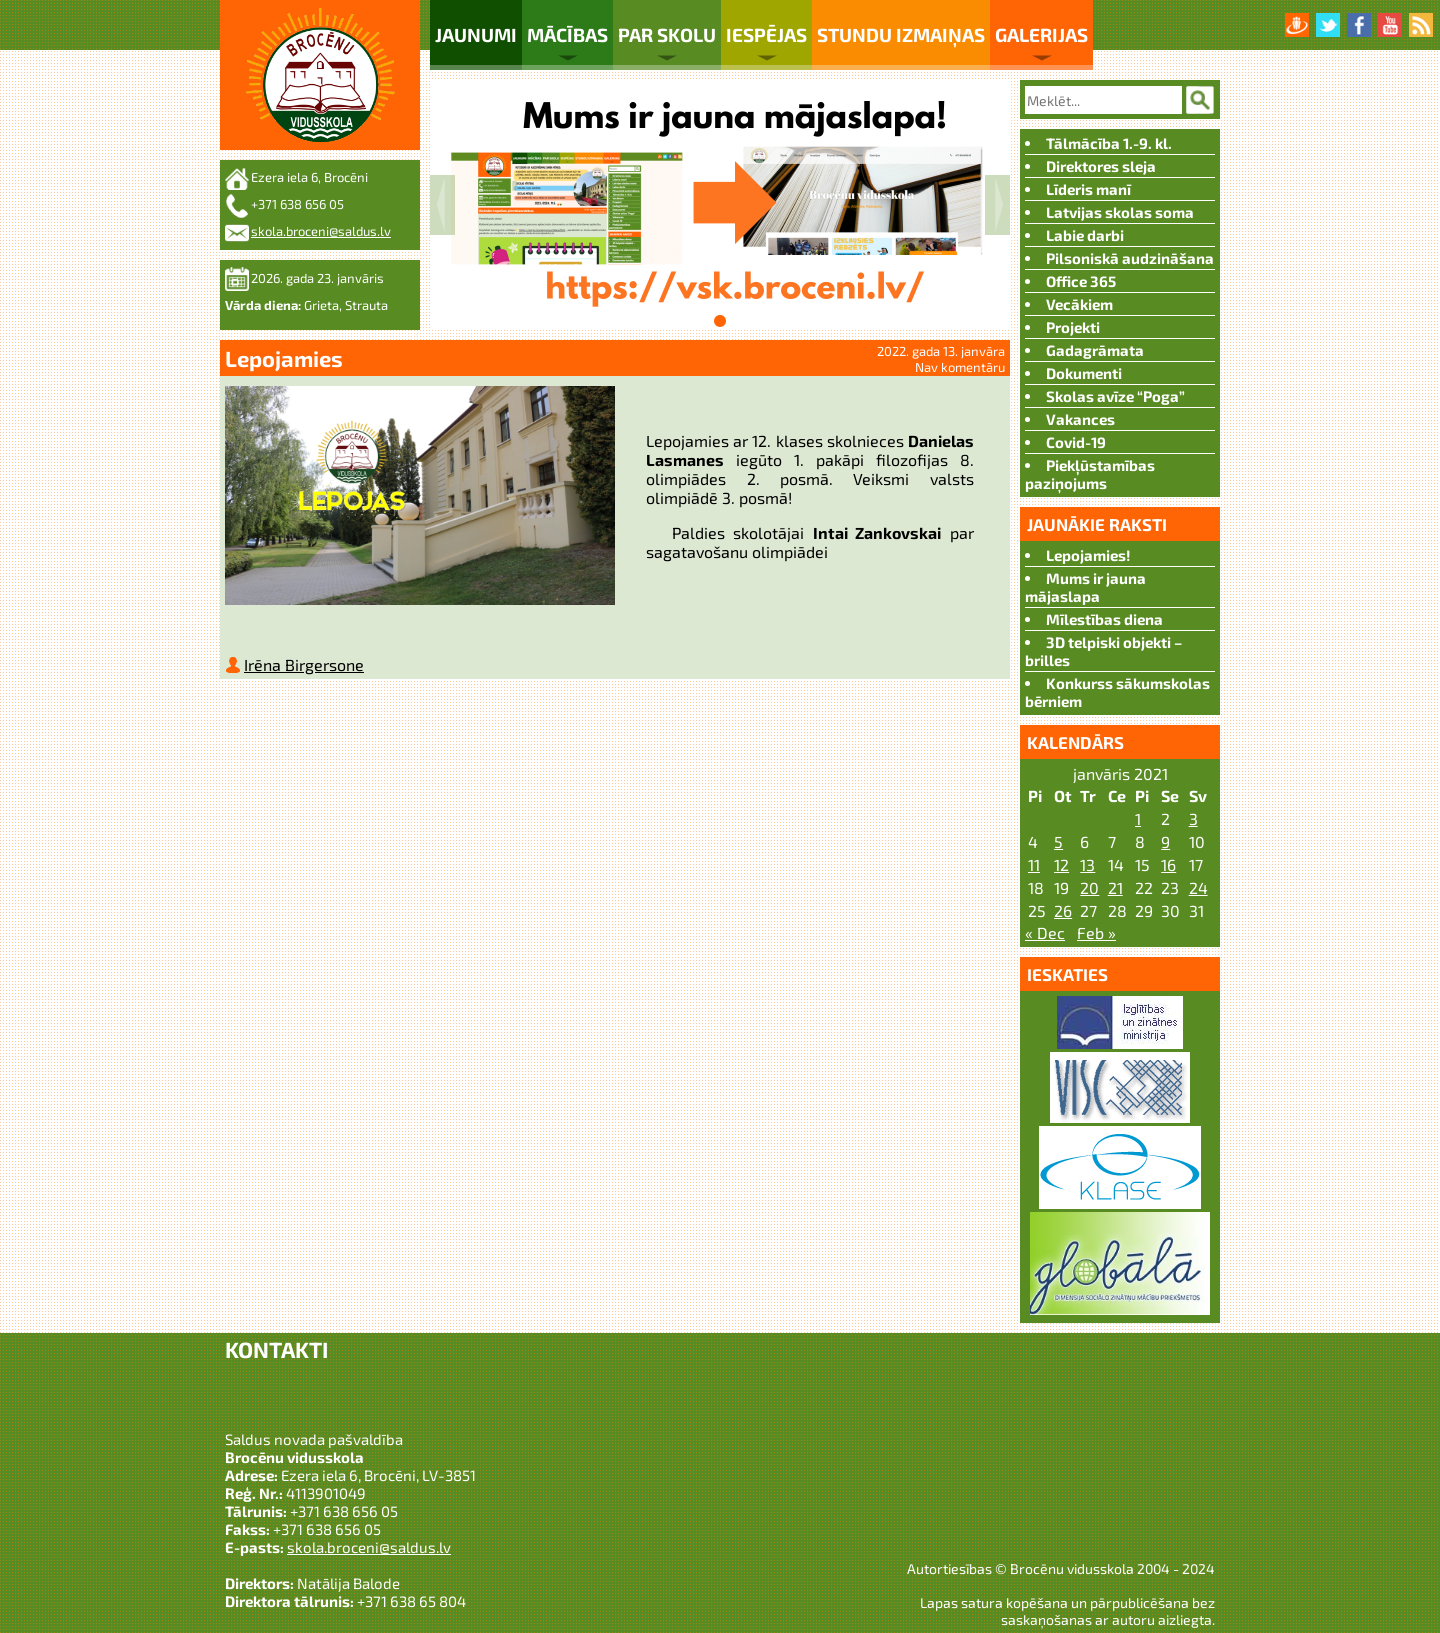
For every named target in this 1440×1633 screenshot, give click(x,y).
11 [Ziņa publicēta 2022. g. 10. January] (1034, 864)
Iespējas (766, 34)
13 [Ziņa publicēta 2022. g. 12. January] (1087, 864)
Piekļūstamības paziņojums (1090, 474)
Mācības (567, 34)
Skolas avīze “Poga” (1115, 396)
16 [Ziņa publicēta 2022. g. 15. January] (1168, 864)
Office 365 (1081, 281)
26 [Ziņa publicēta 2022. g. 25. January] (1063, 910)
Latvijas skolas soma (1120, 212)
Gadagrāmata (1095, 350)
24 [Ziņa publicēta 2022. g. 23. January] (1198, 887)
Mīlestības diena (1104, 619)
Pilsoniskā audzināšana (1130, 258)
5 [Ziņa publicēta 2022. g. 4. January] (1058, 841)
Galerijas (1041, 34)
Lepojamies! (1088, 555)
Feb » (1096, 932)
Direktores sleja (1101, 166)
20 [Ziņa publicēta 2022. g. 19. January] (1089, 887)
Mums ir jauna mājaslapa (1085, 587)
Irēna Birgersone (304, 668)
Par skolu (667, 34)
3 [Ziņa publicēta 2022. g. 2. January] (1193, 818)
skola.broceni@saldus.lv (321, 231)
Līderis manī (1088, 189)
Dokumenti (1084, 373)
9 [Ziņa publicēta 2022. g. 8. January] (1165, 841)
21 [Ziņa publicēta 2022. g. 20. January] (1115, 887)
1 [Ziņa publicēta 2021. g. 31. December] (1138, 818)
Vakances (1080, 419)
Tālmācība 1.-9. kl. (1109, 143)
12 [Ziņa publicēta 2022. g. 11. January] (1061, 864)
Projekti (1073, 327)
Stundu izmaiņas (901, 34)
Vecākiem (1079, 304)
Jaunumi (476, 34)
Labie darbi (1085, 235)
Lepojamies (284, 358)
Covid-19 (1076, 442)
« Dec (1045, 932)
